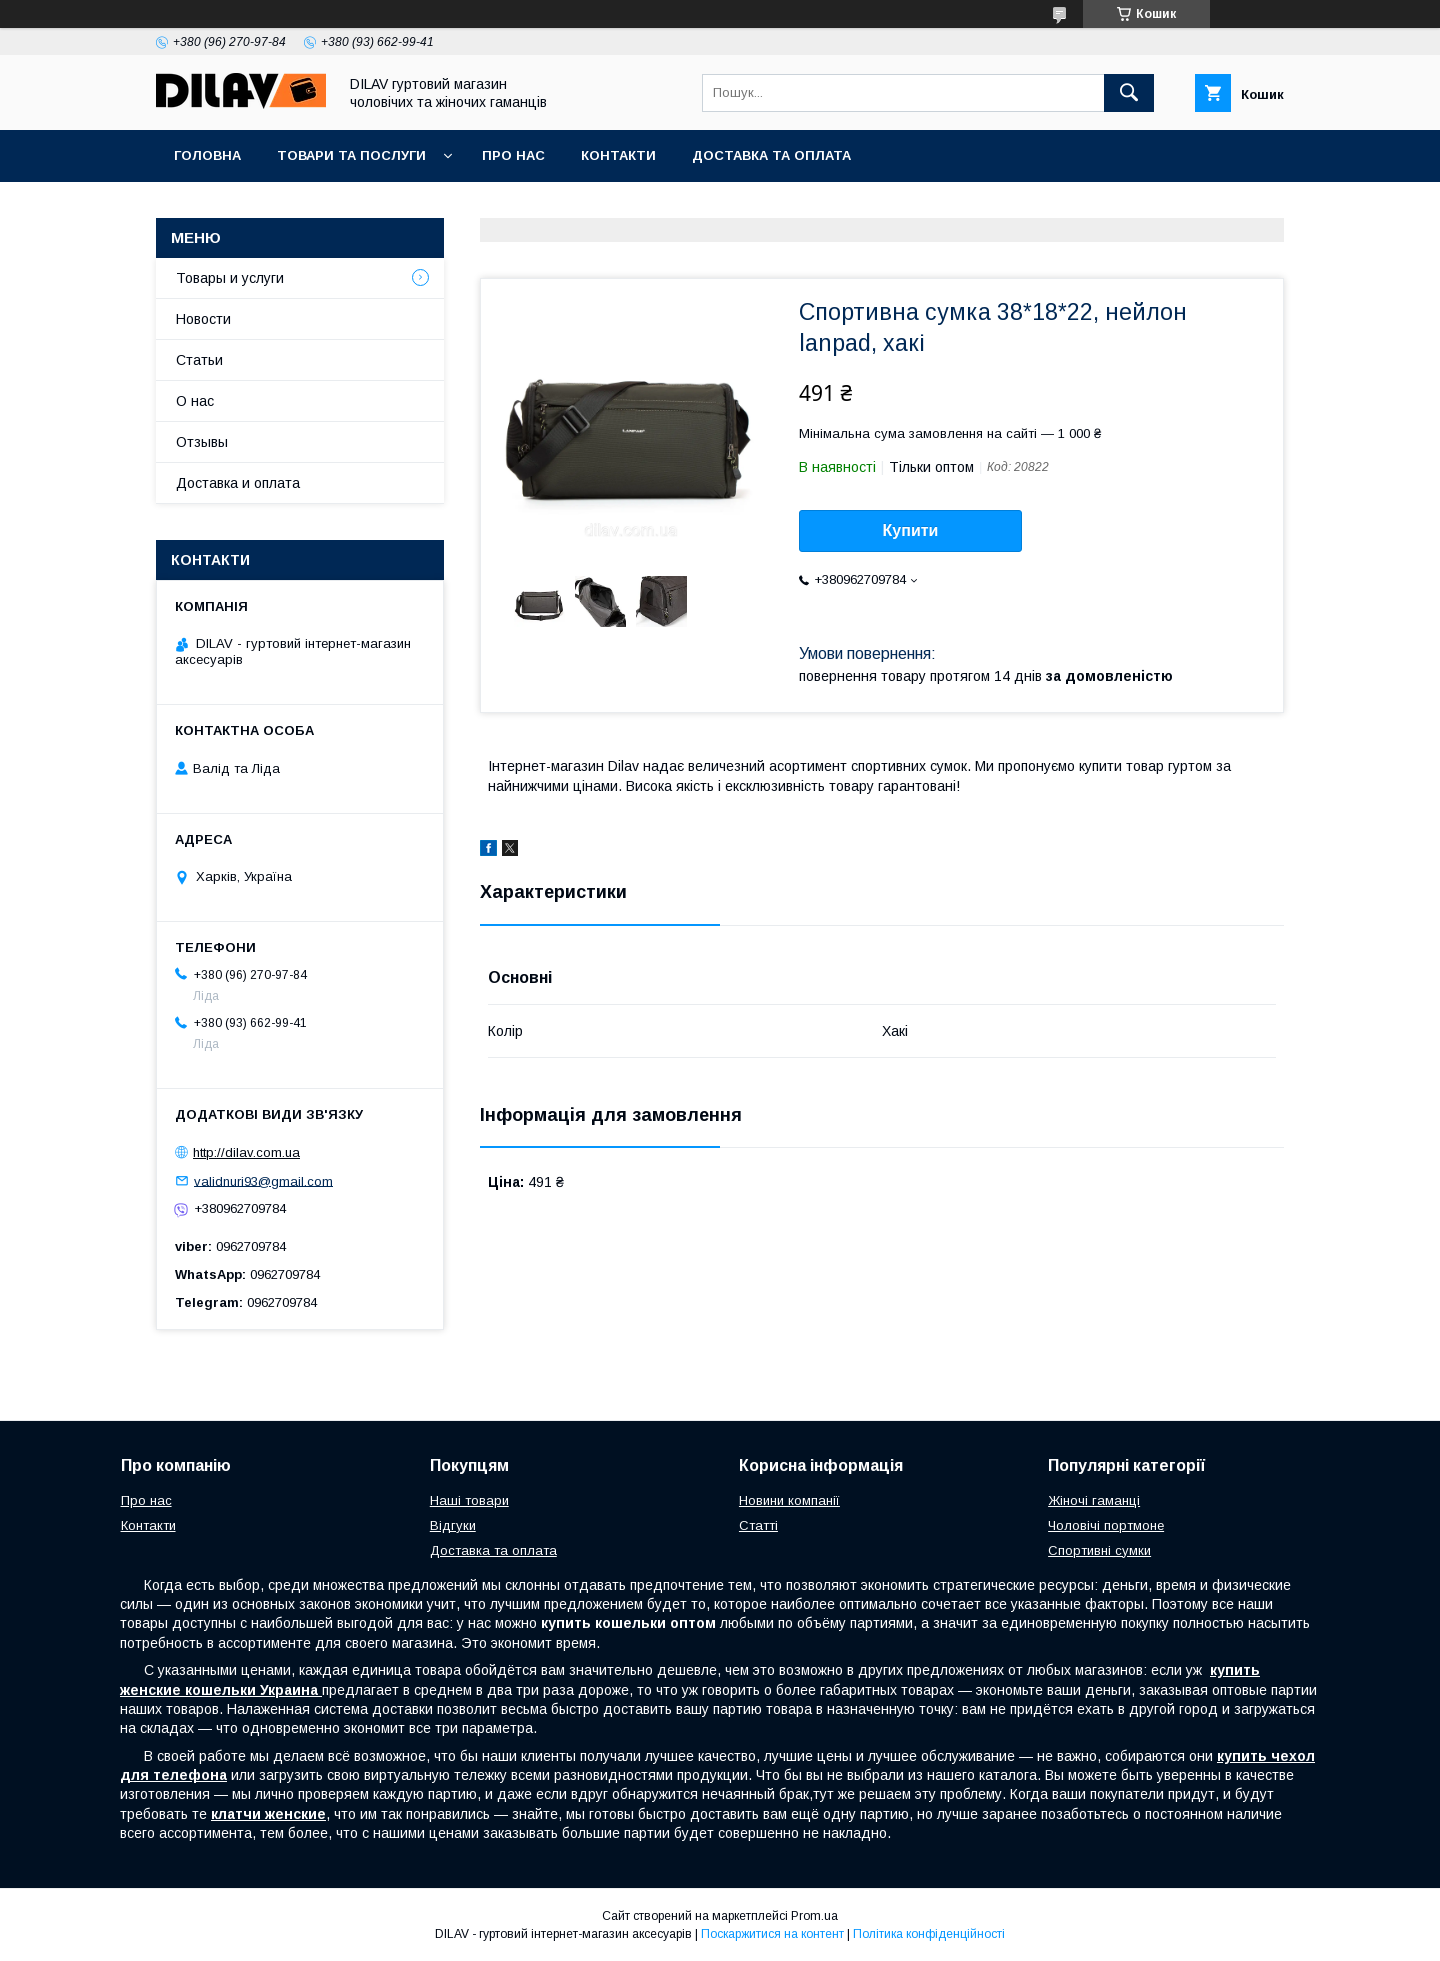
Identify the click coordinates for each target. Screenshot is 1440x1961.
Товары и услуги (230, 278)
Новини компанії (789, 1500)
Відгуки (453, 1525)
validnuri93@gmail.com (263, 1180)
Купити (911, 530)
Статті (758, 1525)
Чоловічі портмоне (1106, 1525)
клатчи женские (268, 1814)
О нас (195, 401)
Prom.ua (814, 1916)
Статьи (199, 360)
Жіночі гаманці (1094, 1500)
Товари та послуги (351, 155)
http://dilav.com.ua (246, 1152)
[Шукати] (1129, 93)
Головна (207, 155)
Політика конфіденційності (929, 1934)
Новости (203, 319)
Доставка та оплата (771, 155)
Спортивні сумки (1099, 1550)
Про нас (513, 155)
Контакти (618, 155)
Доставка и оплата (238, 483)
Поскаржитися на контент (772, 1934)
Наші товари (469, 1500)
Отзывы (202, 442)
